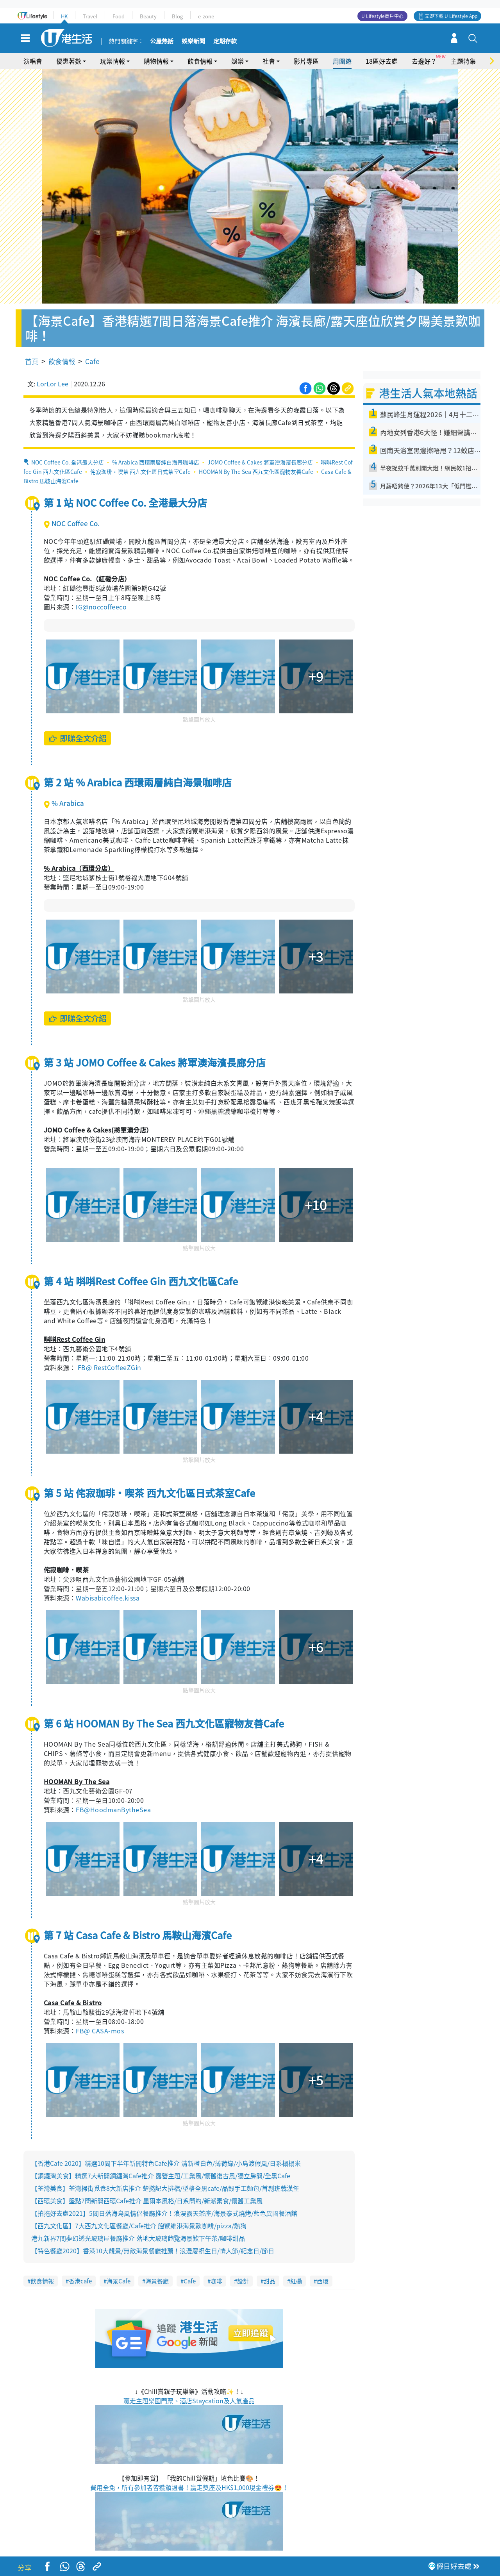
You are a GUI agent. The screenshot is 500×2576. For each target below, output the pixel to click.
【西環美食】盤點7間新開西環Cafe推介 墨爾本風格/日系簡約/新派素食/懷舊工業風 (146, 2200)
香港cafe (80, 2281)
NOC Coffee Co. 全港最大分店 (67, 462)
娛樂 (237, 61)
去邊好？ (424, 61)
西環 (323, 2281)
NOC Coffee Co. (72, 523)
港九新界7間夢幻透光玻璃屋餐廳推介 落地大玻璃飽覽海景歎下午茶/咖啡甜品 (138, 2238)
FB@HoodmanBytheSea (113, 1809)
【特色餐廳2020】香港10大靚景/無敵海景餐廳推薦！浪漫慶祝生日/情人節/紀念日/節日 (152, 2250)
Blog (177, 16)
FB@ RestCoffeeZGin (109, 1367)
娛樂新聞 (193, 41)
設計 (243, 2281)
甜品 (269, 2281)
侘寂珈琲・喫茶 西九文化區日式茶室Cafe (140, 471)
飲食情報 (200, 61)
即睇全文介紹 (77, 738)
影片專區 (306, 61)
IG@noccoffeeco (101, 606)
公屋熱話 (161, 41)
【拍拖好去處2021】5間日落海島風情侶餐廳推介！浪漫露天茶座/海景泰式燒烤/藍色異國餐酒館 (164, 2213)
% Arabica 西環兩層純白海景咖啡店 (155, 462)
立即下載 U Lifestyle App (451, 16)
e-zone (206, 16)
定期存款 (225, 41)
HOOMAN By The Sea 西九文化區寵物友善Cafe (256, 471)
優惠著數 (68, 61)
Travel (90, 16)
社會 (268, 61)
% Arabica (64, 803)
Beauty (148, 16)
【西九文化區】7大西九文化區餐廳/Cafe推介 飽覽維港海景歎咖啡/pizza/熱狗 (138, 2225)
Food (118, 16)
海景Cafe (118, 2281)
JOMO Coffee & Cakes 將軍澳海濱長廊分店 (260, 462)
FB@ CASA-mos (100, 2030)
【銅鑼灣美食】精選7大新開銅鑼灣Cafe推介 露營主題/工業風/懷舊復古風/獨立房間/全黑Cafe (160, 2175)
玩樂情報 (112, 61)
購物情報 (156, 61)
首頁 (31, 361)
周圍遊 (342, 61)
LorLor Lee (52, 383)
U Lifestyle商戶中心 (382, 16)
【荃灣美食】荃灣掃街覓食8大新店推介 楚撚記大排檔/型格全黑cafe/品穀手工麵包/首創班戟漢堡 (165, 2188)
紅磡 (296, 2281)
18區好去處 (382, 61)
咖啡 (216, 2281)
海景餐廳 (157, 2281)
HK (64, 16)
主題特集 (463, 61)
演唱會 (32, 61)
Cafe (92, 361)
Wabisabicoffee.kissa (107, 1597)
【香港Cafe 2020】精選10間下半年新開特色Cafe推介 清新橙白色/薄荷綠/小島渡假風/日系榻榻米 (166, 2163)
